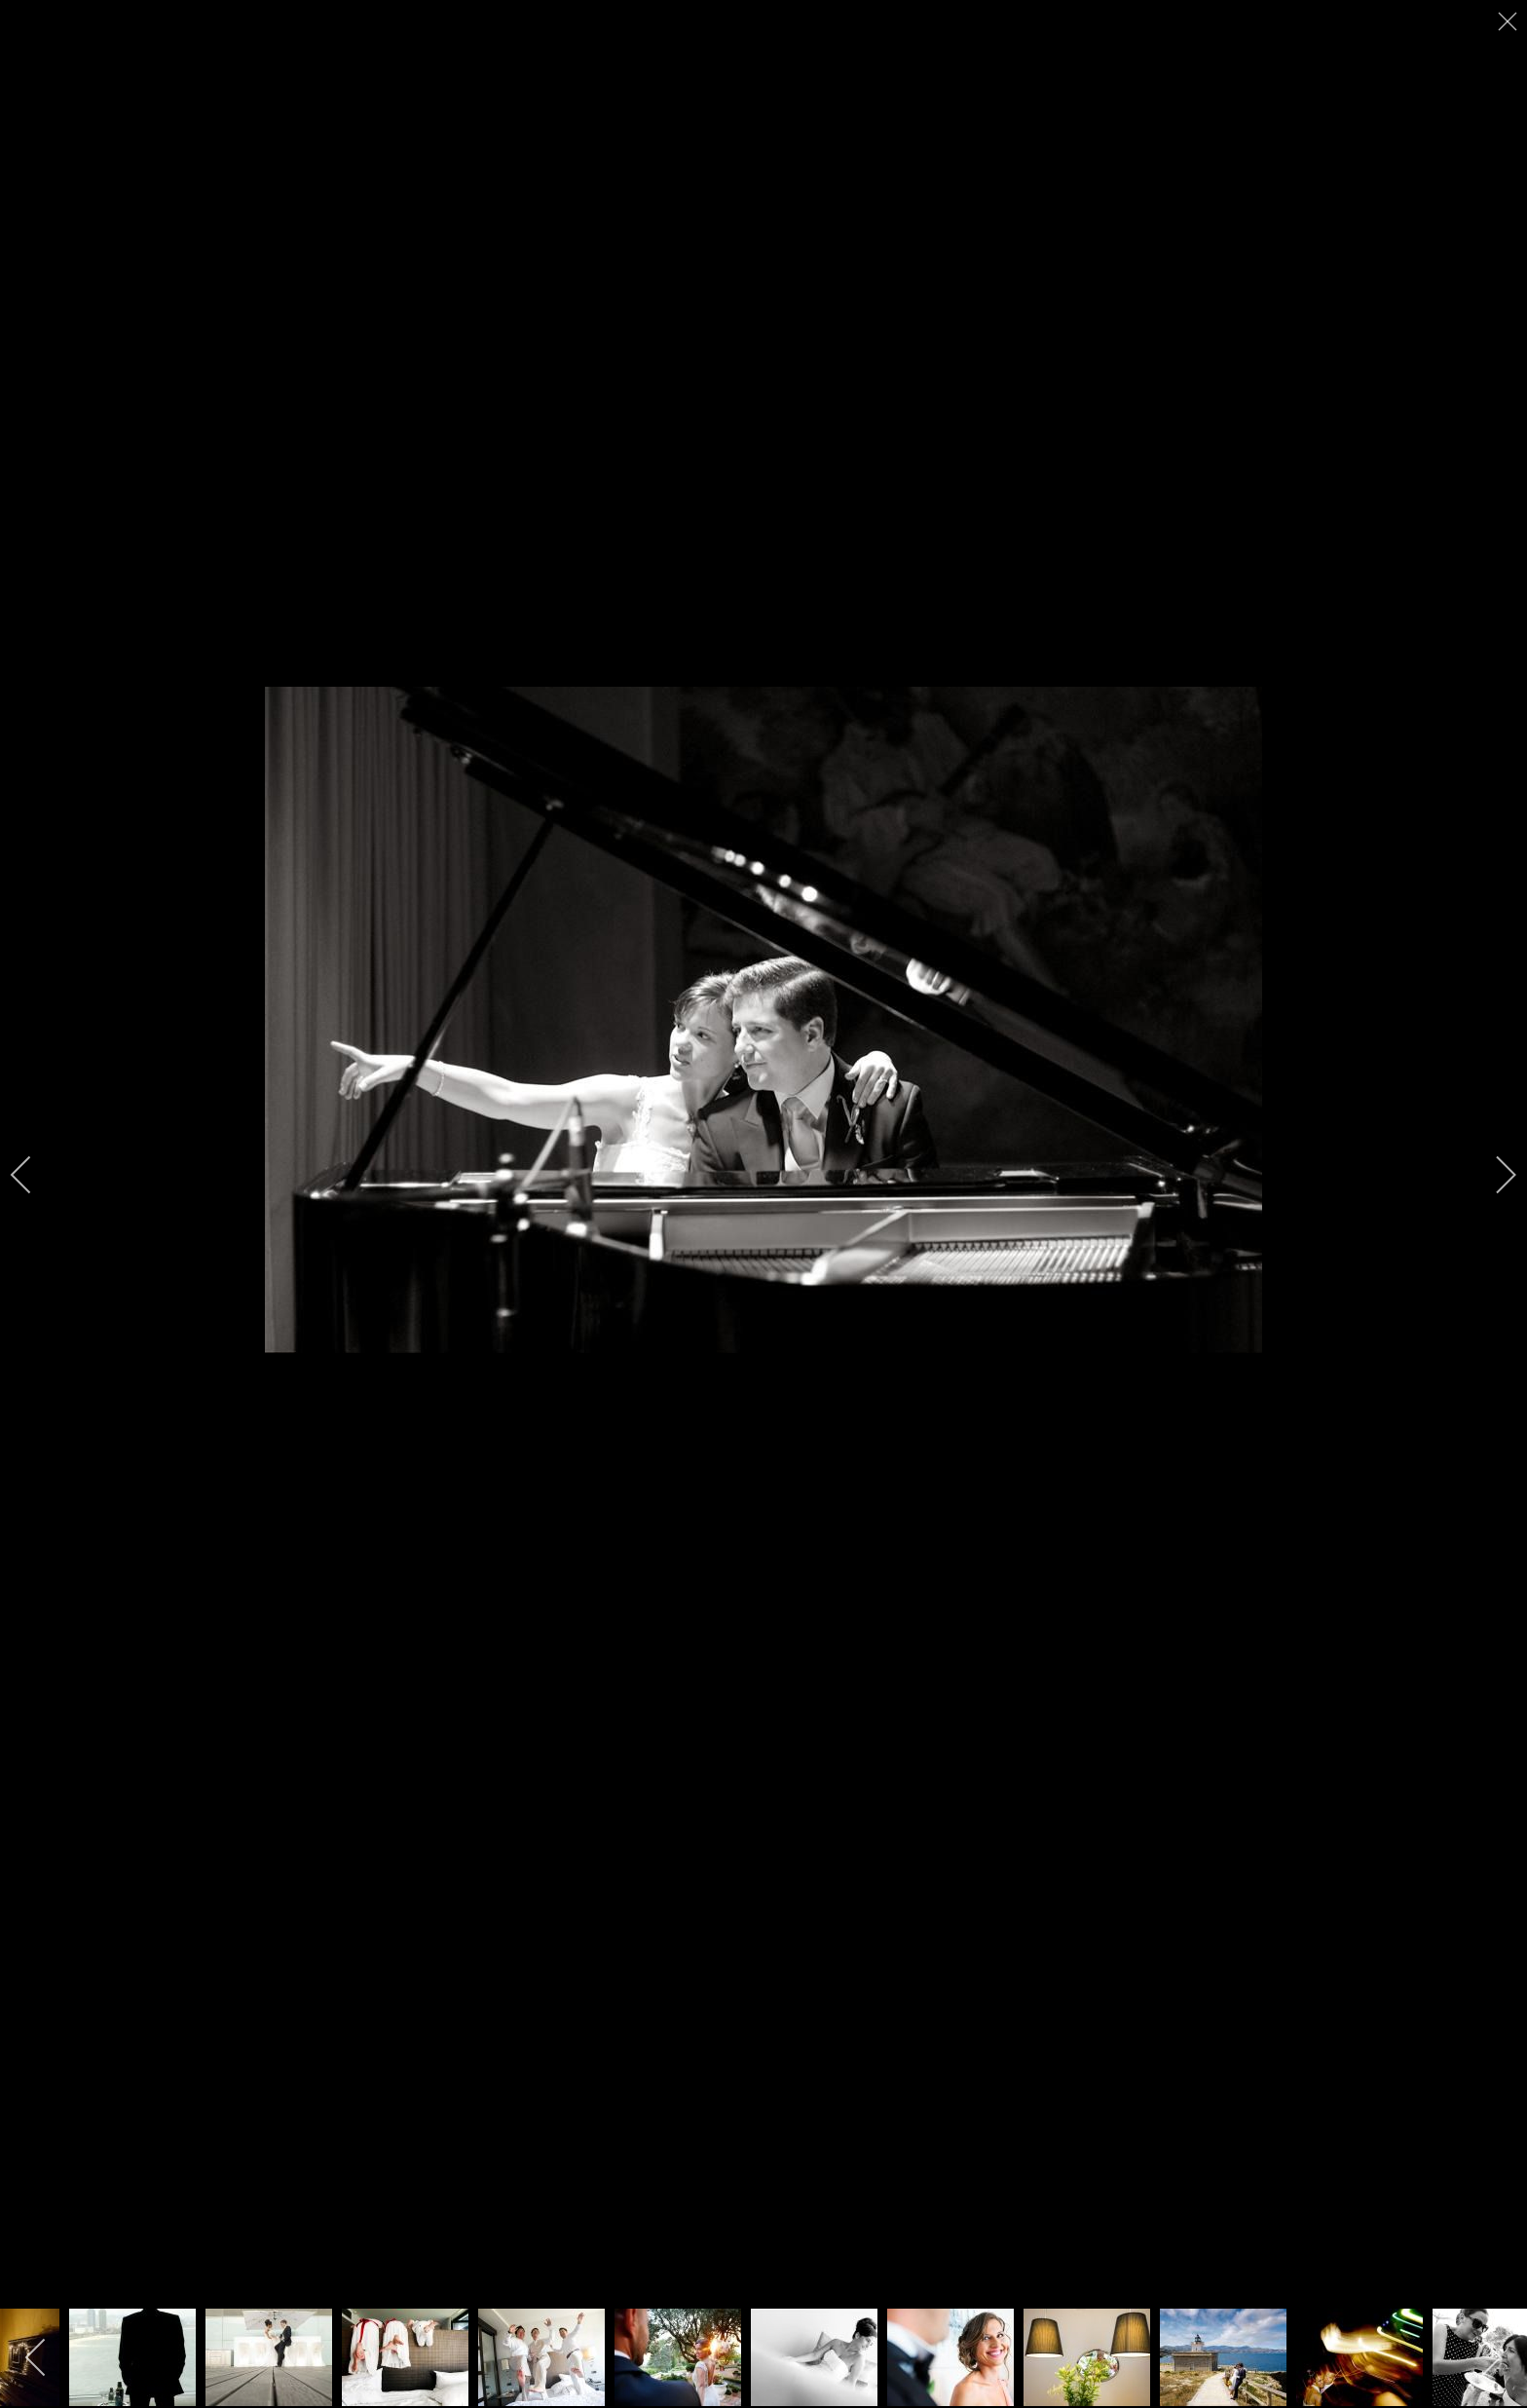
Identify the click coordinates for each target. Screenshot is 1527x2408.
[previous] (34, 1174)
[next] (1493, 1174)
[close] (1509, 21)
